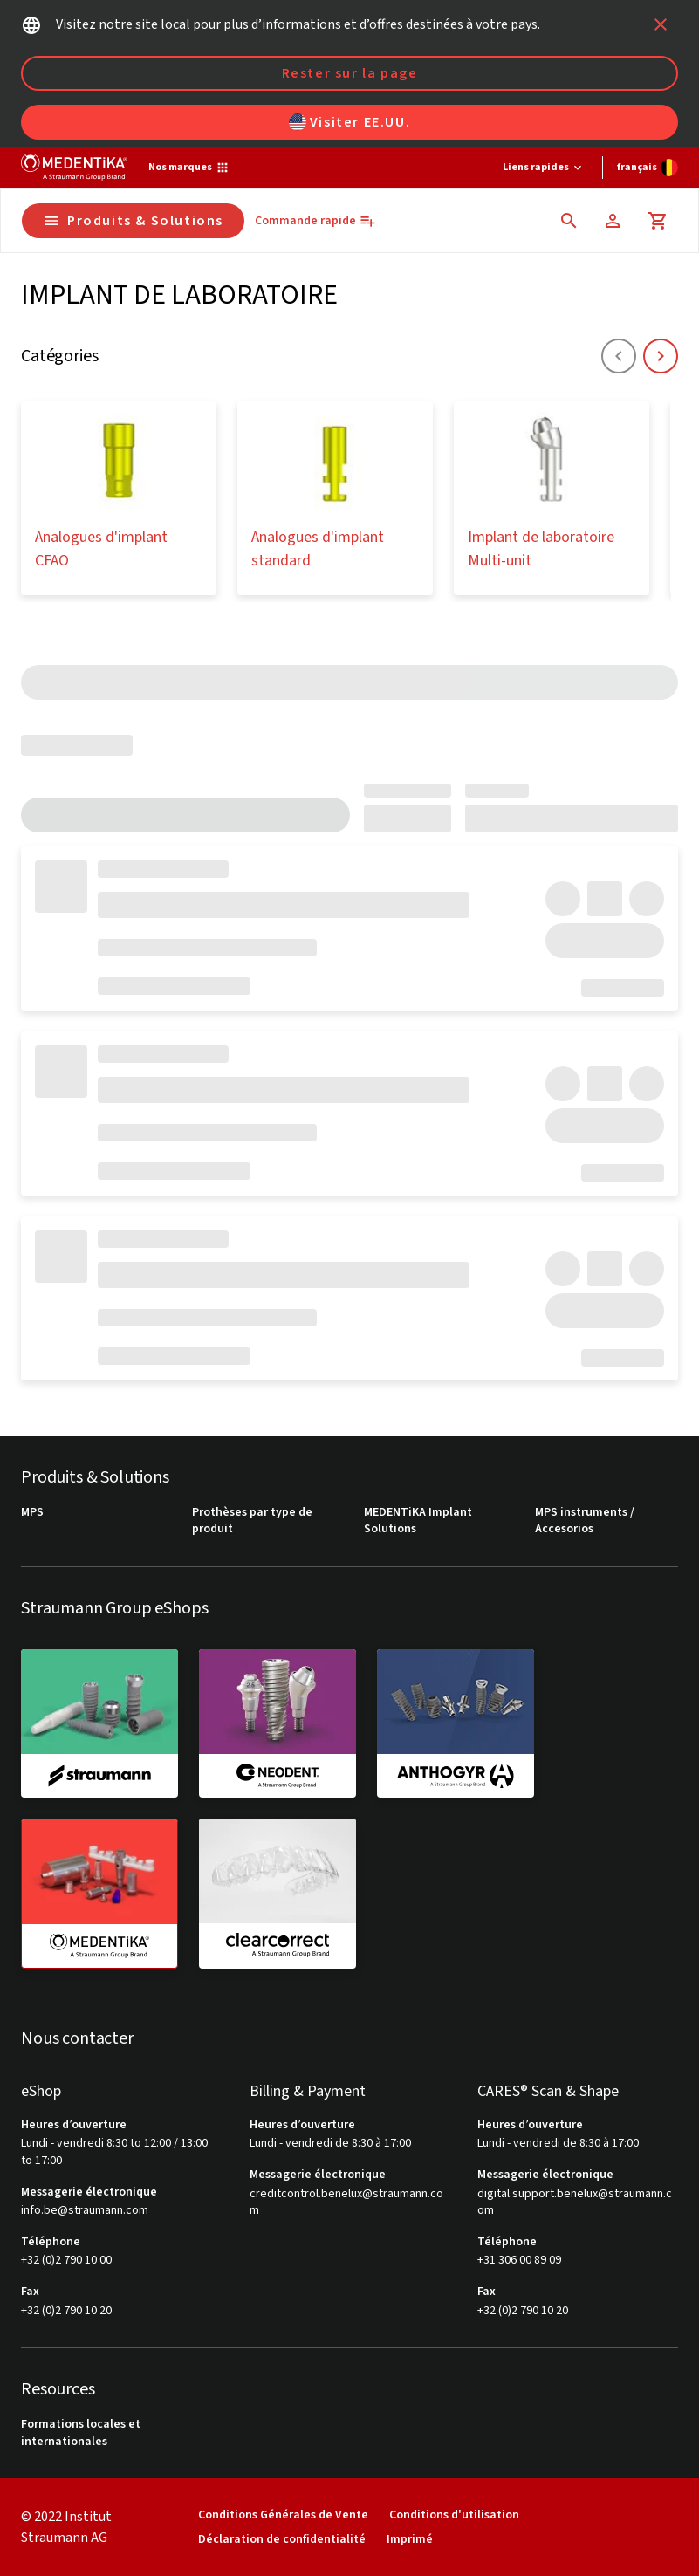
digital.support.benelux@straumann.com (574, 2203)
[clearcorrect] (277, 1893)
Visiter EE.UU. (349, 122)
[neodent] (277, 1723)
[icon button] (660, 24)
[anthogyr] (455, 1723)
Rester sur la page (350, 73)
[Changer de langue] (647, 167)
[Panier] (658, 220)
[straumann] (99, 1723)
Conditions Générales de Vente (283, 2514)
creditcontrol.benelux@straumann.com (346, 2203)
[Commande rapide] (315, 221)
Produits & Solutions (133, 220)
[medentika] (99, 1893)
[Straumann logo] (74, 167)
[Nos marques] (188, 167)
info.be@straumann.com (84, 2211)
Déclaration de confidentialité (282, 2539)
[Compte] (612, 220)
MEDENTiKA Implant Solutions (418, 1521)
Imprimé (410, 2539)
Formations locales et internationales (80, 2433)
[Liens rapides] (543, 167)
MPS (32, 1512)
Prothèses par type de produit (252, 1521)
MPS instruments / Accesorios (584, 1521)
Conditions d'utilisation (454, 2514)
